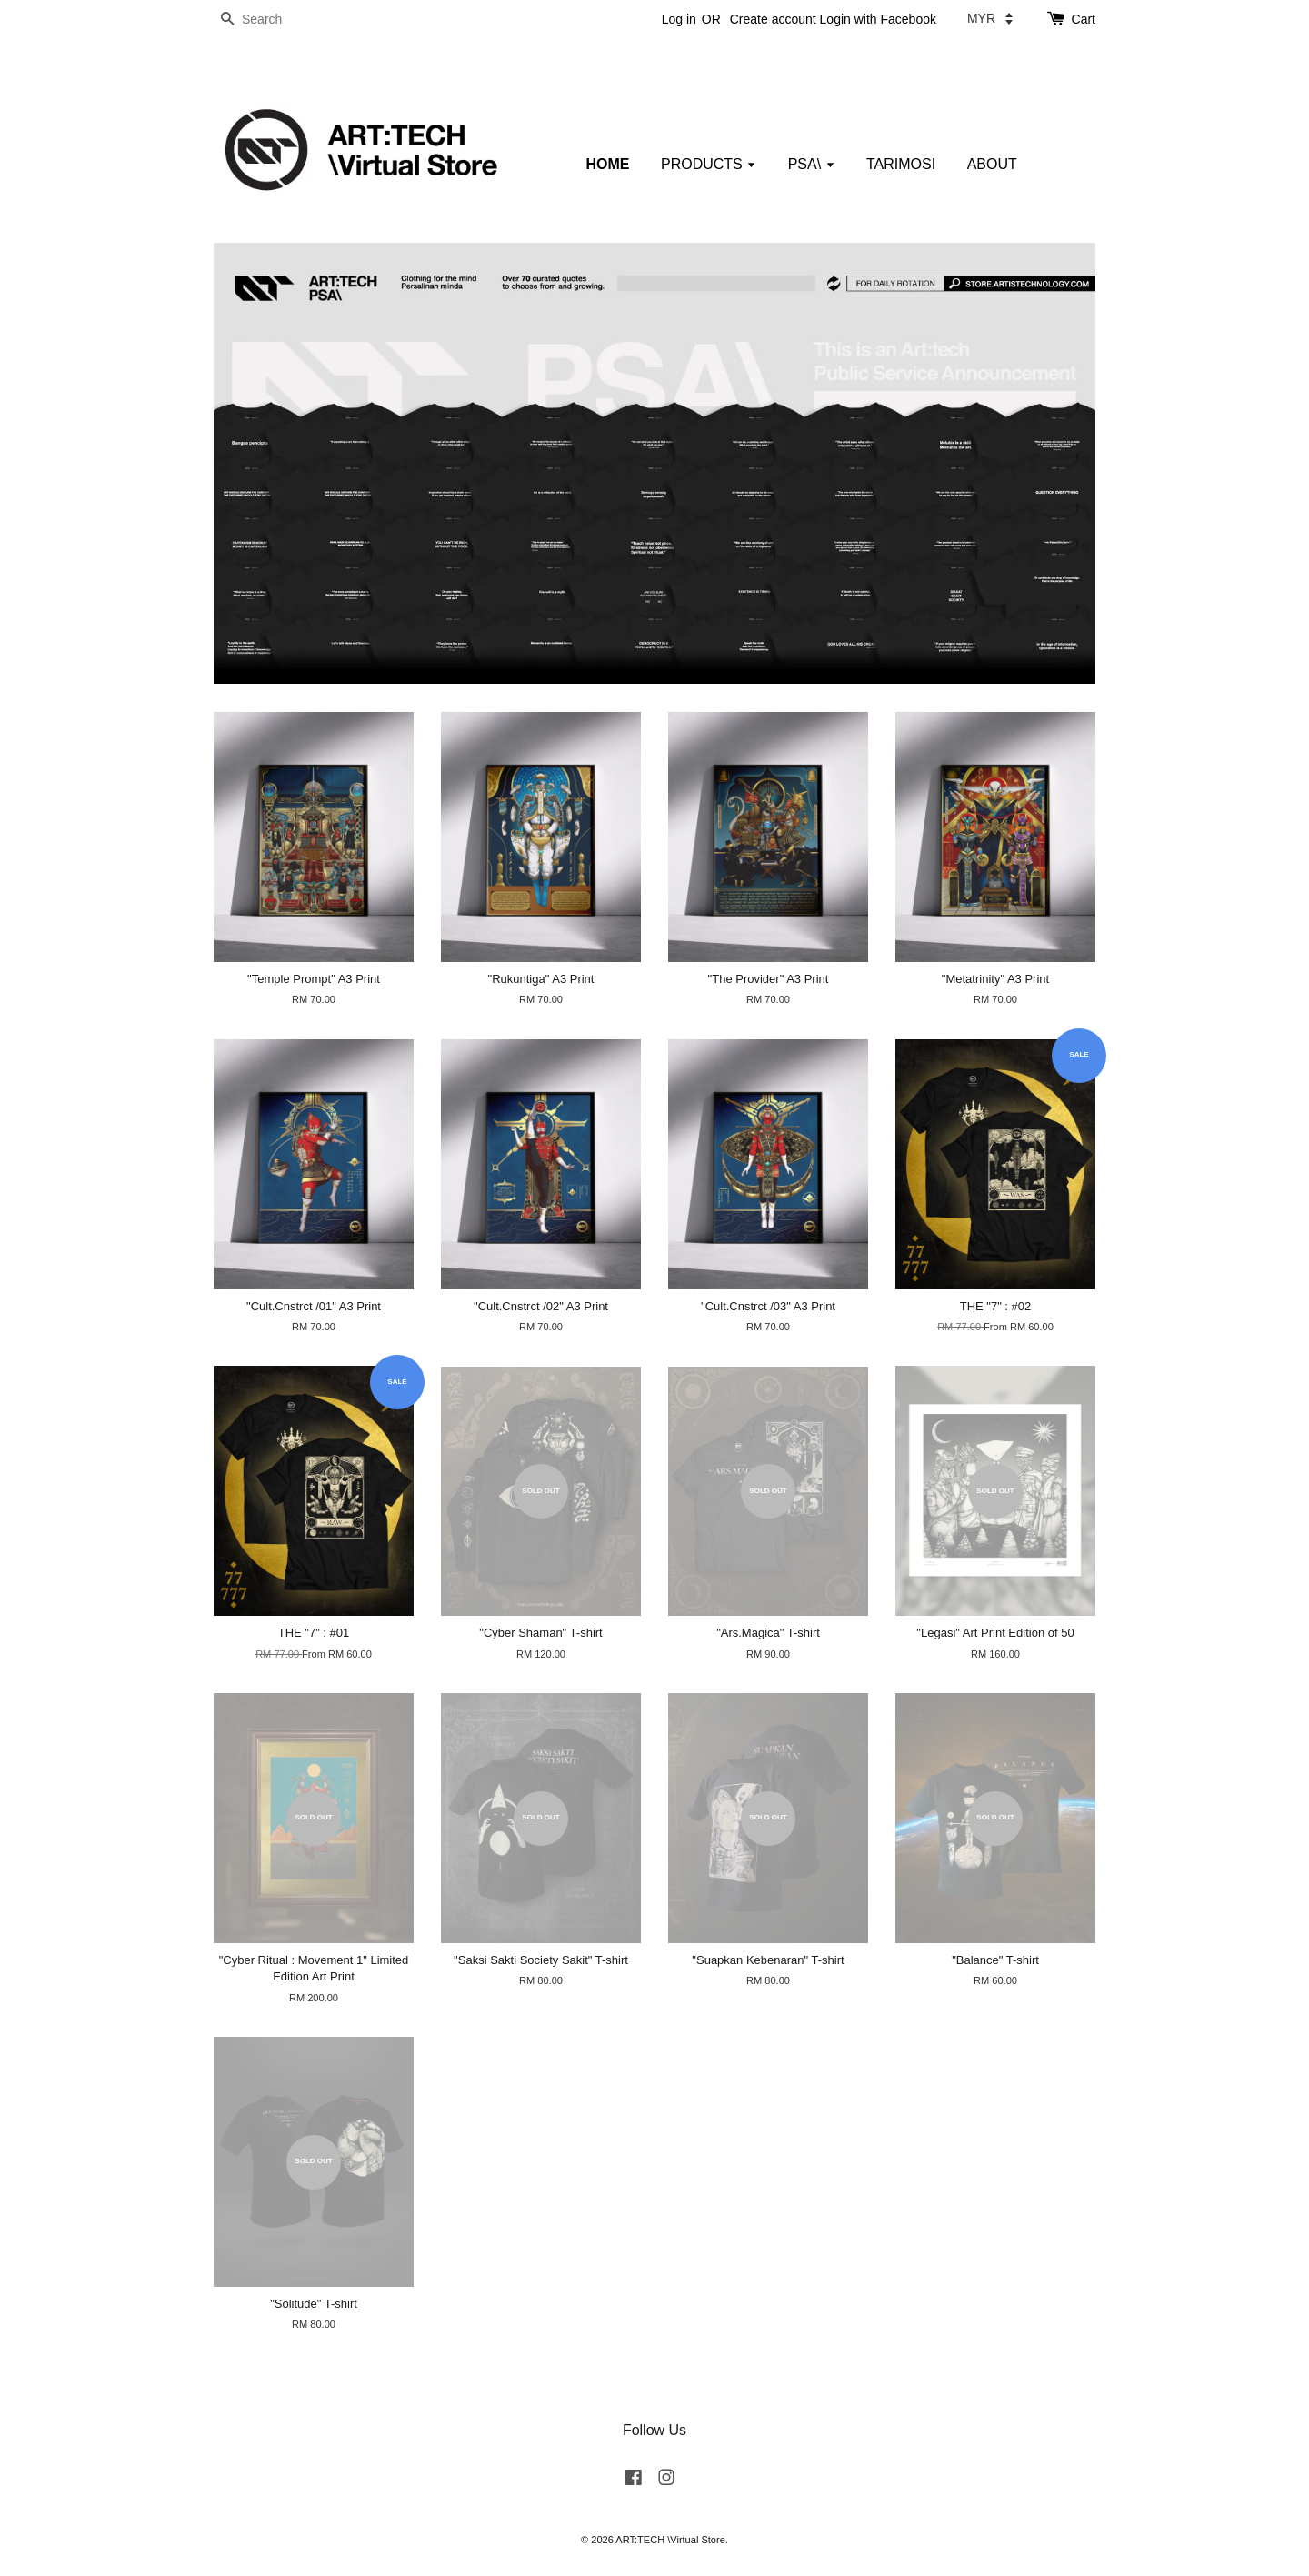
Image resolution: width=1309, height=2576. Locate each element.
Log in (679, 19)
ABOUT (992, 164)
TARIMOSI (900, 164)
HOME (608, 164)
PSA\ (811, 164)
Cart (1083, 19)
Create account (773, 19)
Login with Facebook (878, 19)
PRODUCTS (708, 164)
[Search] (268, 19)
